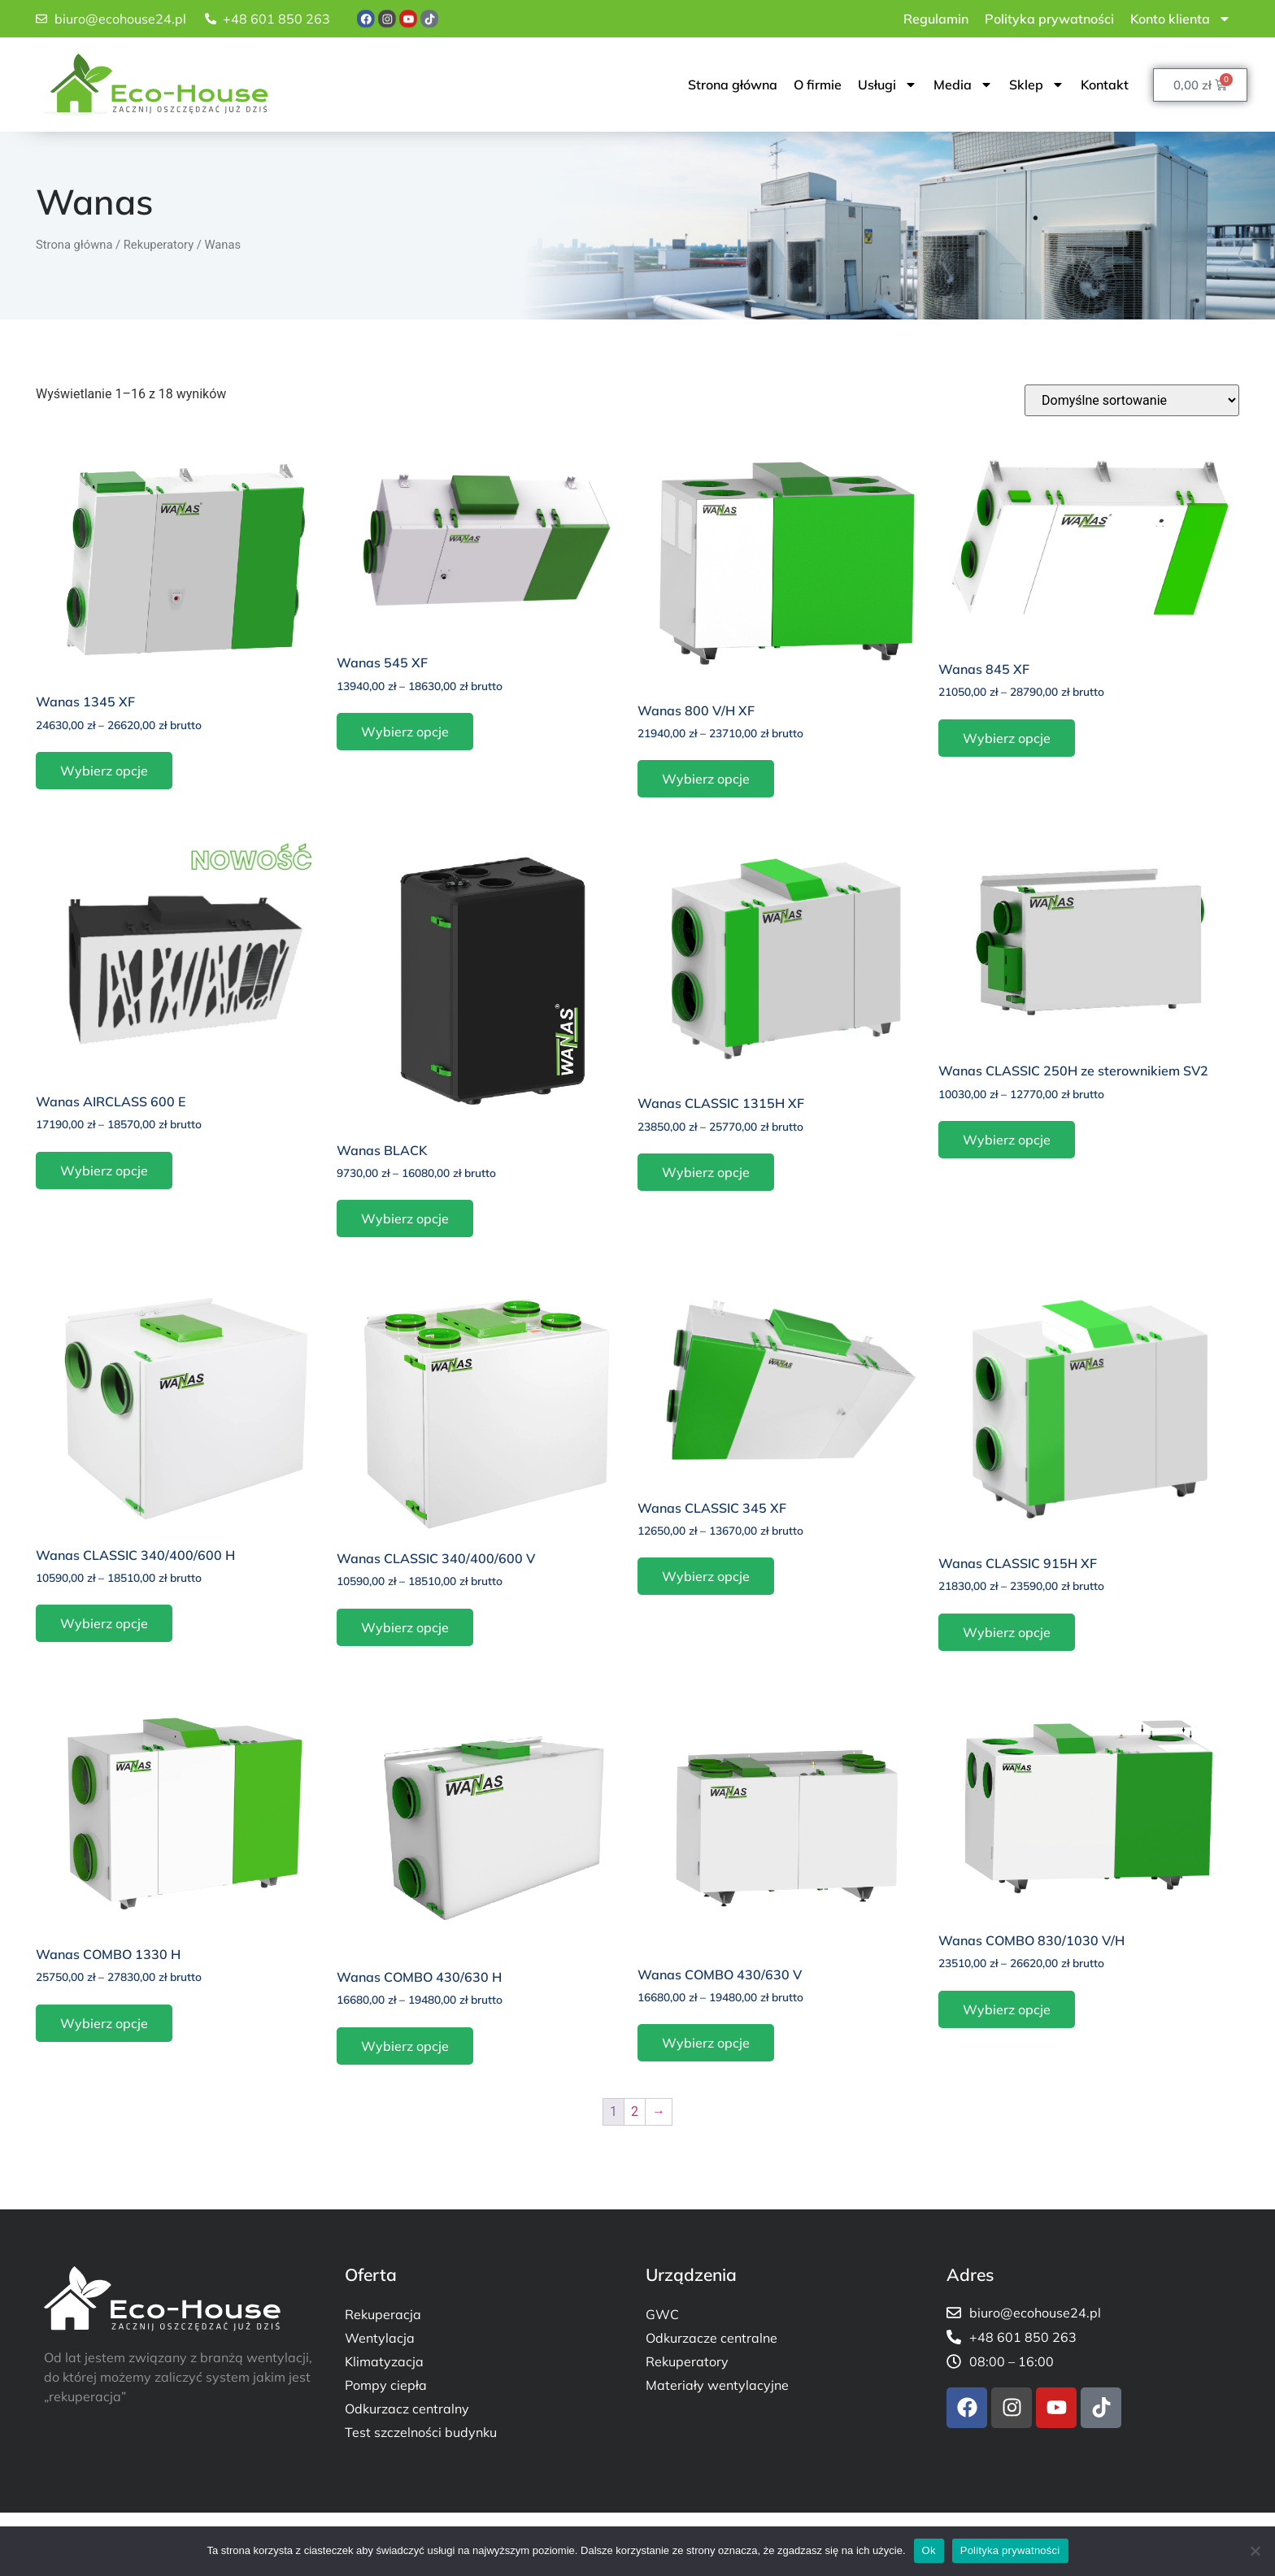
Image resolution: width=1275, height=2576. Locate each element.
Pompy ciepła (386, 2385)
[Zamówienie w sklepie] (1132, 400)
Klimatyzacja (384, 2361)
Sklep (1036, 84)
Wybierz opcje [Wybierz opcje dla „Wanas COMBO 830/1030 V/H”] (1007, 2009)
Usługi (887, 84)
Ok (929, 2550)
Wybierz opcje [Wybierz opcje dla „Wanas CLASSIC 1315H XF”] (706, 1172)
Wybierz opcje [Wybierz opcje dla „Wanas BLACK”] (405, 1218)
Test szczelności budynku (421, 2432)
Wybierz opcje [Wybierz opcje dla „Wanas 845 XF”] (1007, 738)
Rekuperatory (159, 244)
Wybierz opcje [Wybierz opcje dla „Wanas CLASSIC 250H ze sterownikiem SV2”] (1007, 1140)
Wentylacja (380, 2338)
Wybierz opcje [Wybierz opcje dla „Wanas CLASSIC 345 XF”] (706, 1576)
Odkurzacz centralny (407, 2408)
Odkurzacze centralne (711, 2338)
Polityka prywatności (1049, 19)
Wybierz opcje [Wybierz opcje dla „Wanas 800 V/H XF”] (706, 779)
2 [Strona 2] (634, 2111)
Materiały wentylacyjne (717, 2385)
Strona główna (732, 84)
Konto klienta (1180, 18)
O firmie (818, 84)
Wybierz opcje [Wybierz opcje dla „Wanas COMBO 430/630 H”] (405, 2046)
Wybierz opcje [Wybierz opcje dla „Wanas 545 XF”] (405, 731)
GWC (662, 2314)
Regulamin (935, 19)
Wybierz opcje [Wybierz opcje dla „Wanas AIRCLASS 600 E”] (104, 1170)
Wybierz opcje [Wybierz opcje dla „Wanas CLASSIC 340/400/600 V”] (405, 1627)
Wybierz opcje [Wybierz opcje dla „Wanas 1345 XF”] (104, 770)
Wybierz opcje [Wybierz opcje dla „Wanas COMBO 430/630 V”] (706, 2043)
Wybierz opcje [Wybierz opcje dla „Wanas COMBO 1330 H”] (104, 2023)
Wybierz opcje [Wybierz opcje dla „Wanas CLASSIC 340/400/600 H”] (104, 1623)
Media (963, 84)
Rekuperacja (383, 2314)
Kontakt (1105, 84)
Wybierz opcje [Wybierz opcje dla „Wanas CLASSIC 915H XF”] (1007, 1632)
